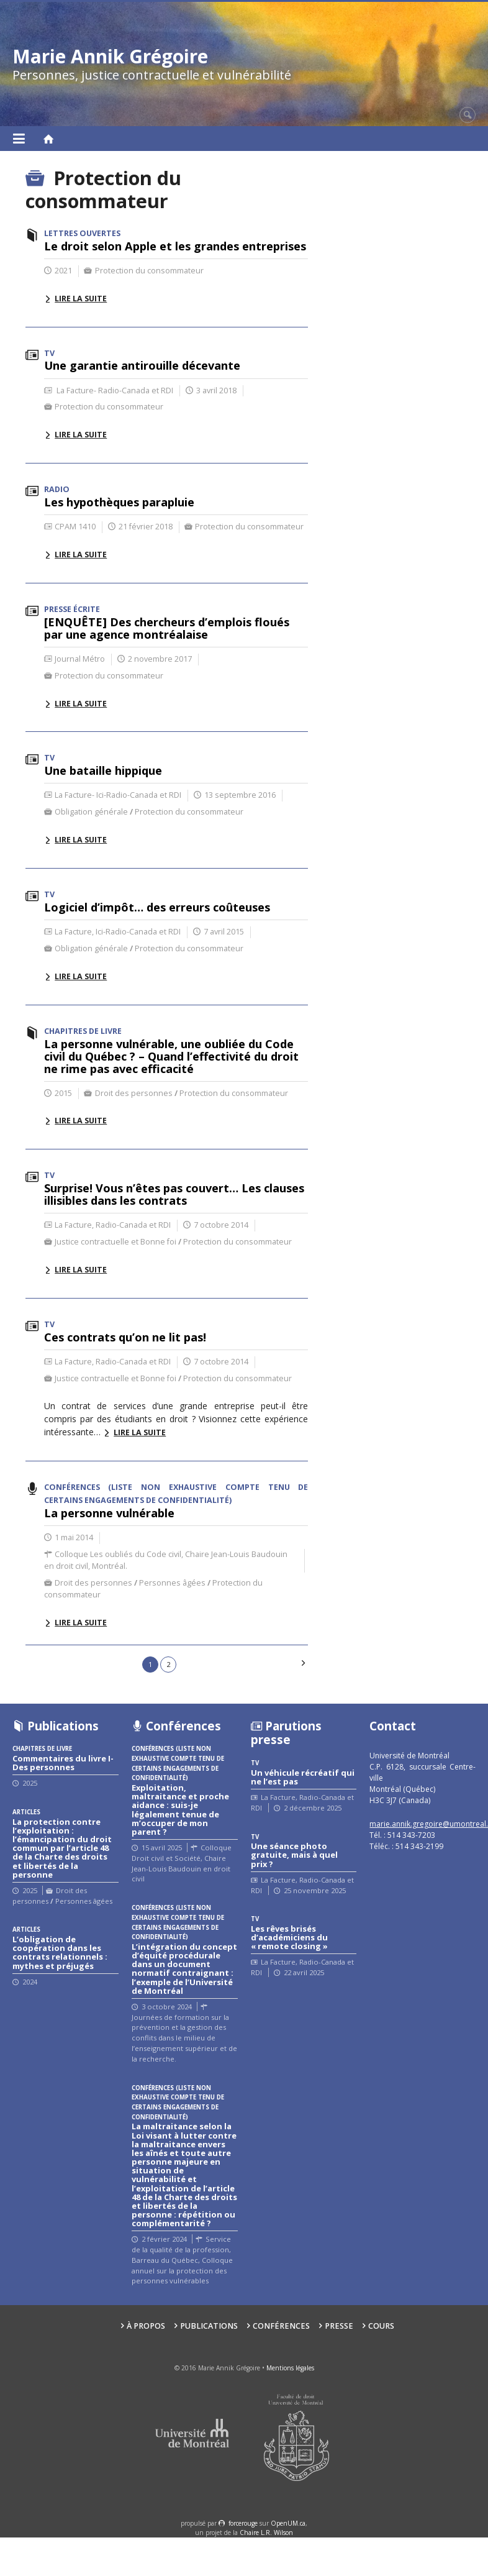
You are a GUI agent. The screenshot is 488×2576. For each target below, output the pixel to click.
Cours (381, 2326)
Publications (209, 2326)
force (243, 2523)
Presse (339, 2326)
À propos (146, 2326)
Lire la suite (81, 298)
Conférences (281, 2326)
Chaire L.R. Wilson (266, 2532)
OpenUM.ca (288, 2523)
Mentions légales (290, 2368)
